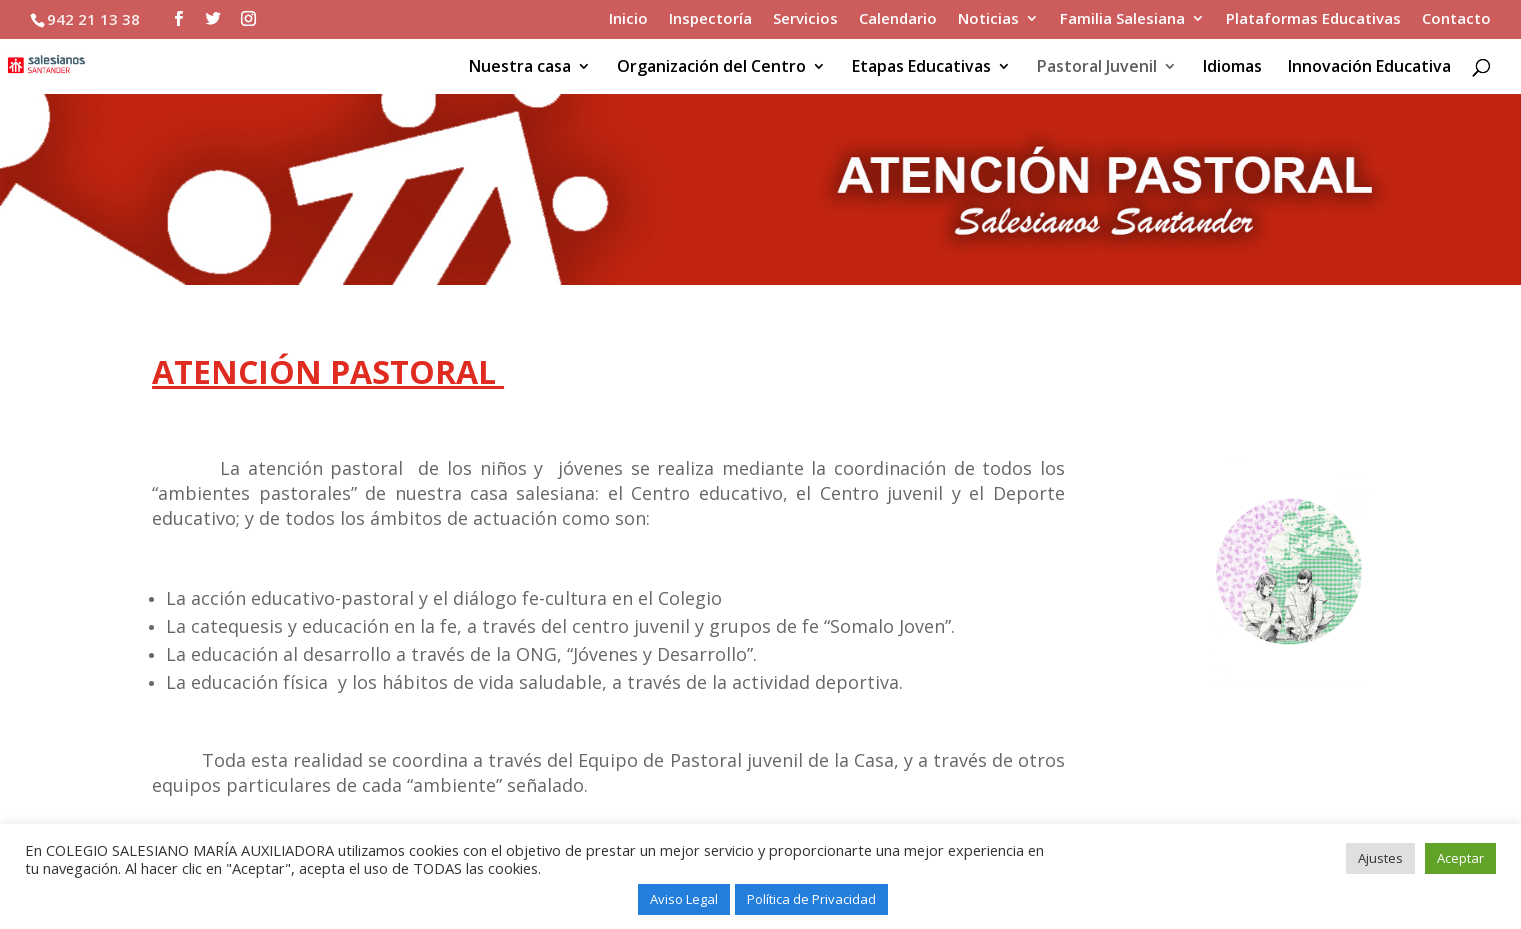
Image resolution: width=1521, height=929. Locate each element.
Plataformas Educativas (1313, 19)
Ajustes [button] (1380, 858)
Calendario (898, 19)
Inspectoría (710, 19)
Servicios (805, 19)
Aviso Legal (684, 899)
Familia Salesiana (1122, 19)
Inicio (628, 19)
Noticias (988, 19)
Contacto (1456, 19)
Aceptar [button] (1460, 858)
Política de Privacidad (811, 899)
